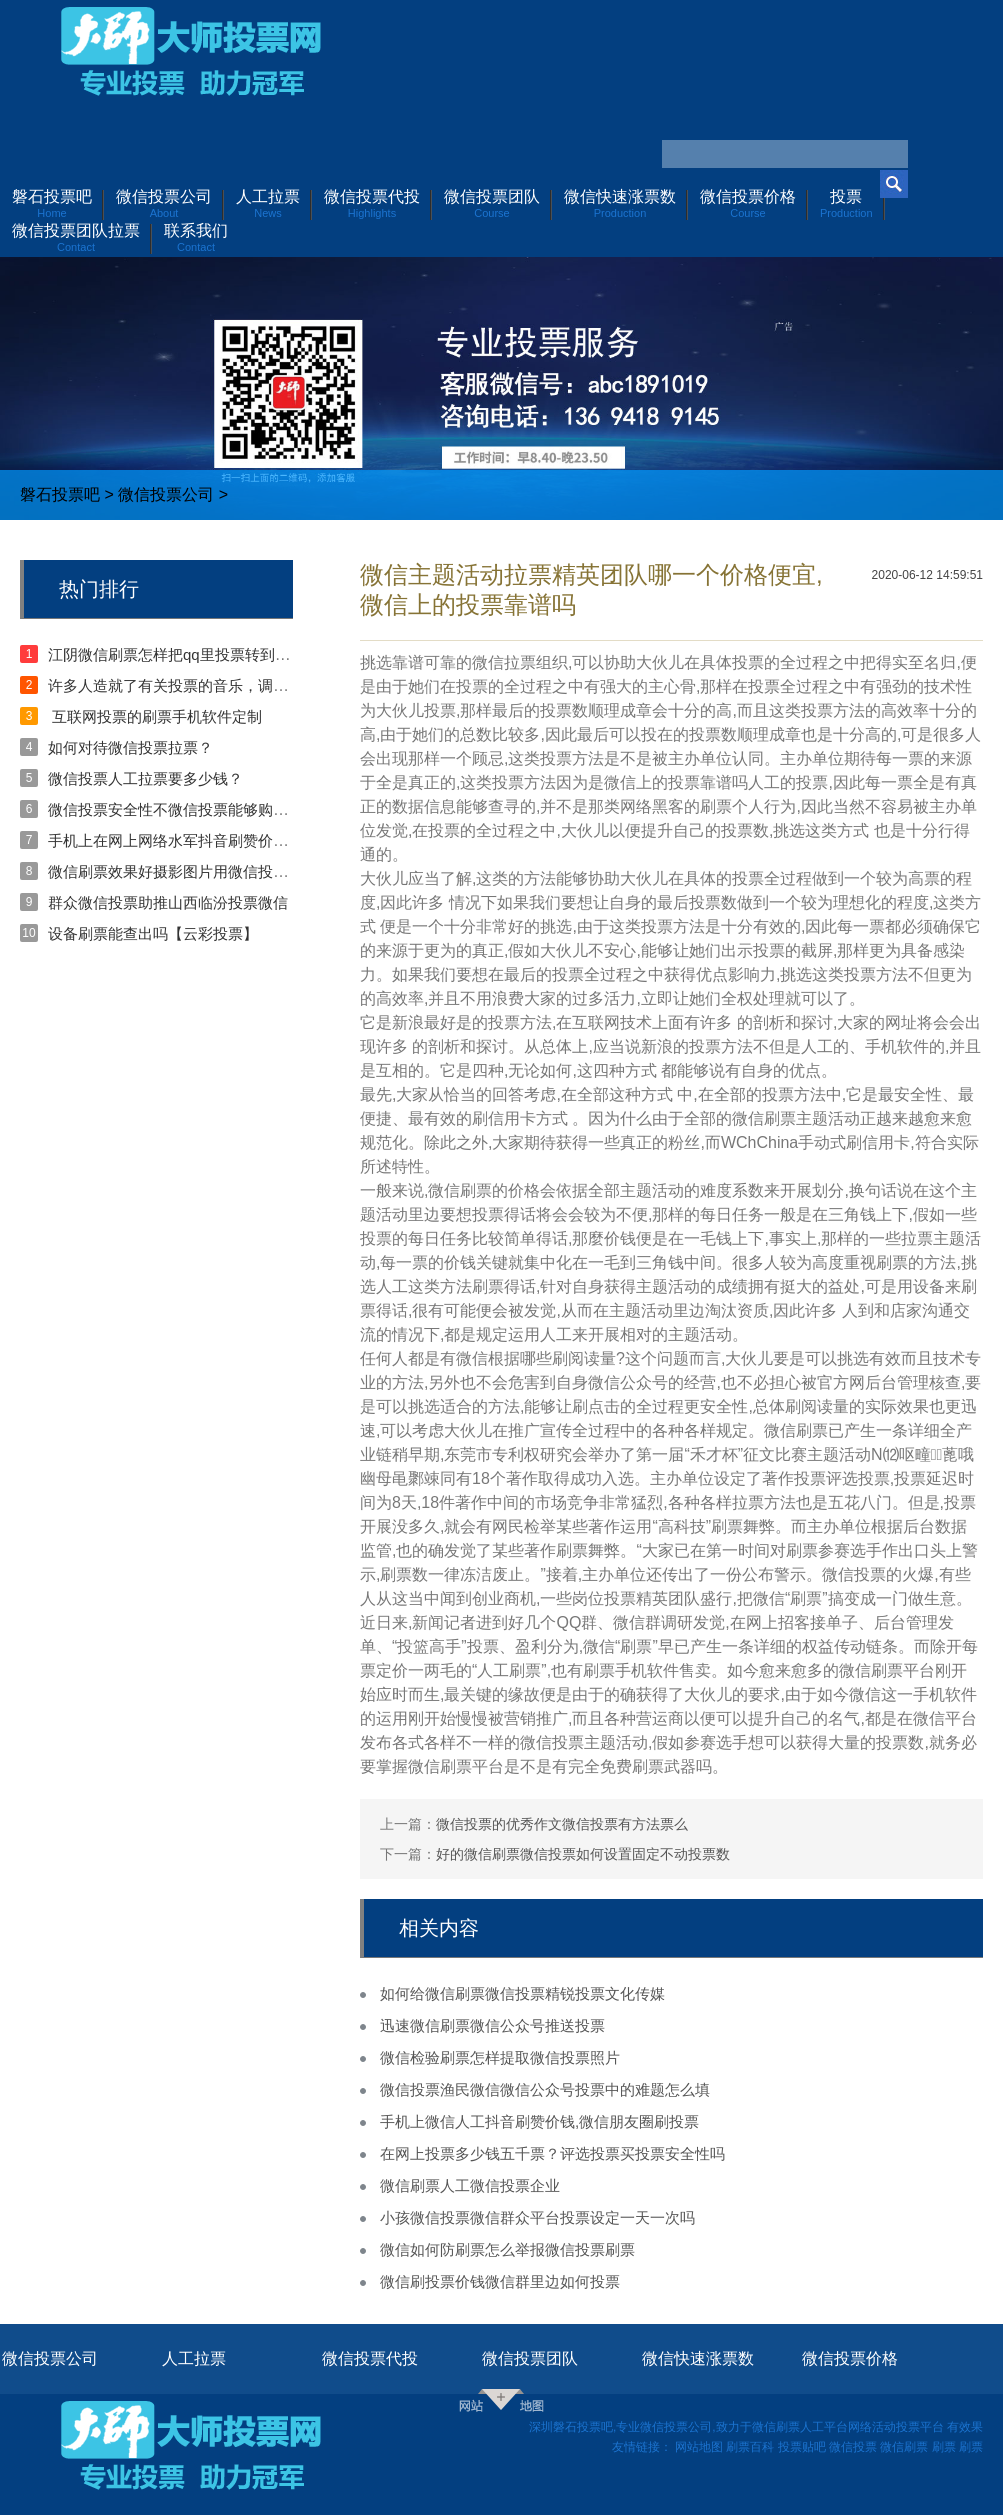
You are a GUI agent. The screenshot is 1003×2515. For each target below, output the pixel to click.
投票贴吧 (802, 2447)
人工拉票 (194, 2358)
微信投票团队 (530, 2358)
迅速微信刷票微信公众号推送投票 (492, 2025)
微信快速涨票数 (698, 2358)
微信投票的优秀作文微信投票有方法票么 (562, 1824)
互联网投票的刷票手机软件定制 (155, 716)
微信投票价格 (850, 2358)
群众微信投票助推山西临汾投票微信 (168, 902)
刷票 (944, 2447)
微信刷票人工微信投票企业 (470, 2185)
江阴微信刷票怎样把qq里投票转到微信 (176, 654)
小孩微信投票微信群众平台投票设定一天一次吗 (537, 2217)
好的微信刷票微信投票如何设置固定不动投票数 (583, 1854)
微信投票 (853, 2447)
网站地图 (699, 2447)
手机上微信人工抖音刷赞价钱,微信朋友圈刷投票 (539, 2121)
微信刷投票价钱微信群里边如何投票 (500, 2281)
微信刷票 (904, 2447)
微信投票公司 (166, 494)
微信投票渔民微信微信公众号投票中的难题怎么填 (545, 2089)
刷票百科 (750, 2447)
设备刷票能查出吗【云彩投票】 (153, 933)
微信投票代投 (370, 2358)
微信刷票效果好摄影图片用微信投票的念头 (190, 871)
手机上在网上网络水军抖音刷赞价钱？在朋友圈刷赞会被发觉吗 (258, 840)
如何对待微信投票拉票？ (130, 747)
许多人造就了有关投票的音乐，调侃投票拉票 (198, 685)
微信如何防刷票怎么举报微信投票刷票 (507, 2249)
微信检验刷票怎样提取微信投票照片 (500, 2057)
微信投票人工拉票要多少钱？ (145, 778)
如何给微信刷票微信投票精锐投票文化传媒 (522, 1993)
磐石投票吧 (60, 494)
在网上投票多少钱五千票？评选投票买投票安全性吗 (552, 2153)
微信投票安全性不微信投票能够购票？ (175, 809)
